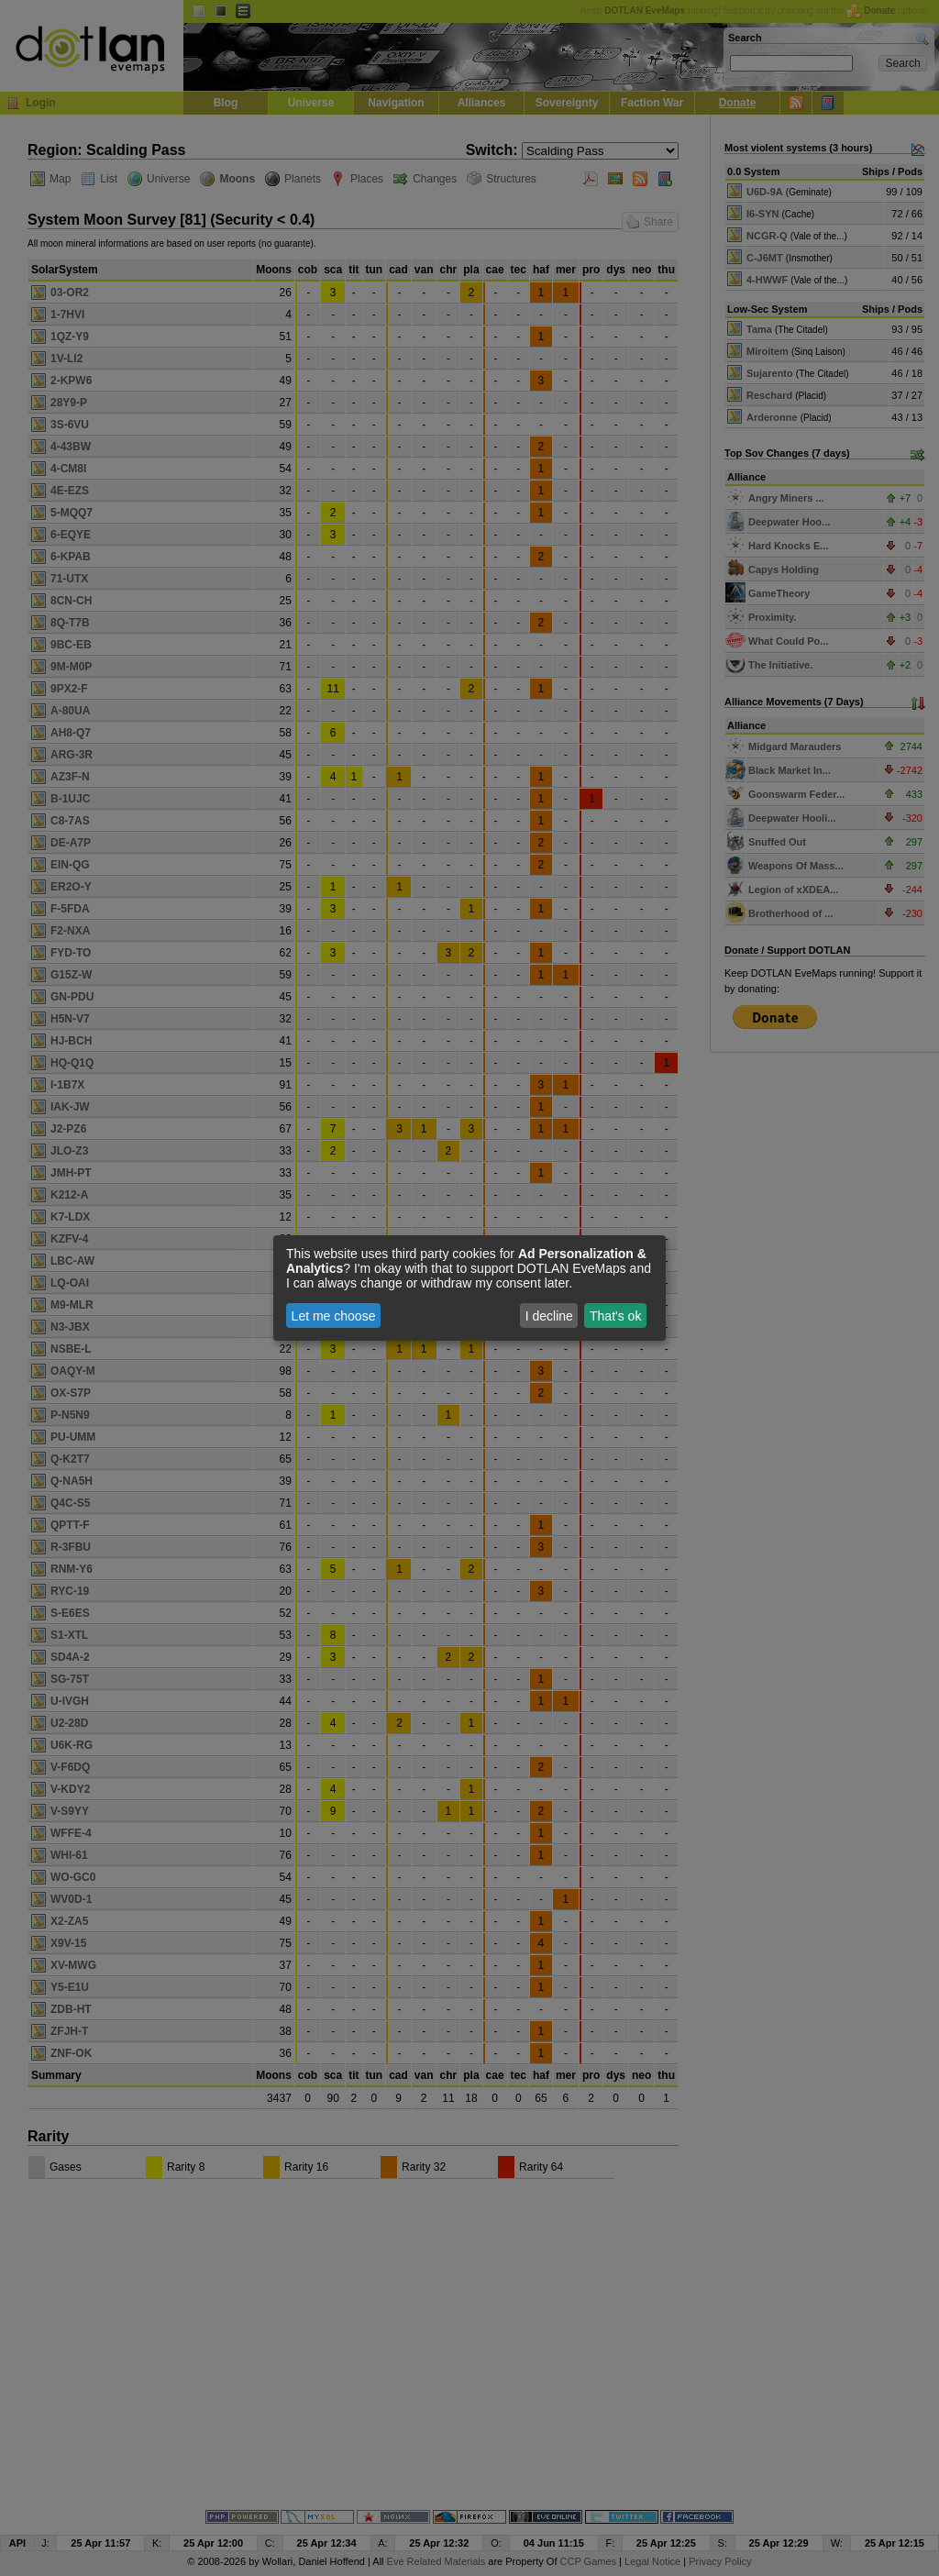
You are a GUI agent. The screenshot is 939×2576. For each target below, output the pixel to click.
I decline (549, 1316)
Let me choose (334, 1316)
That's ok (615, 1316)
